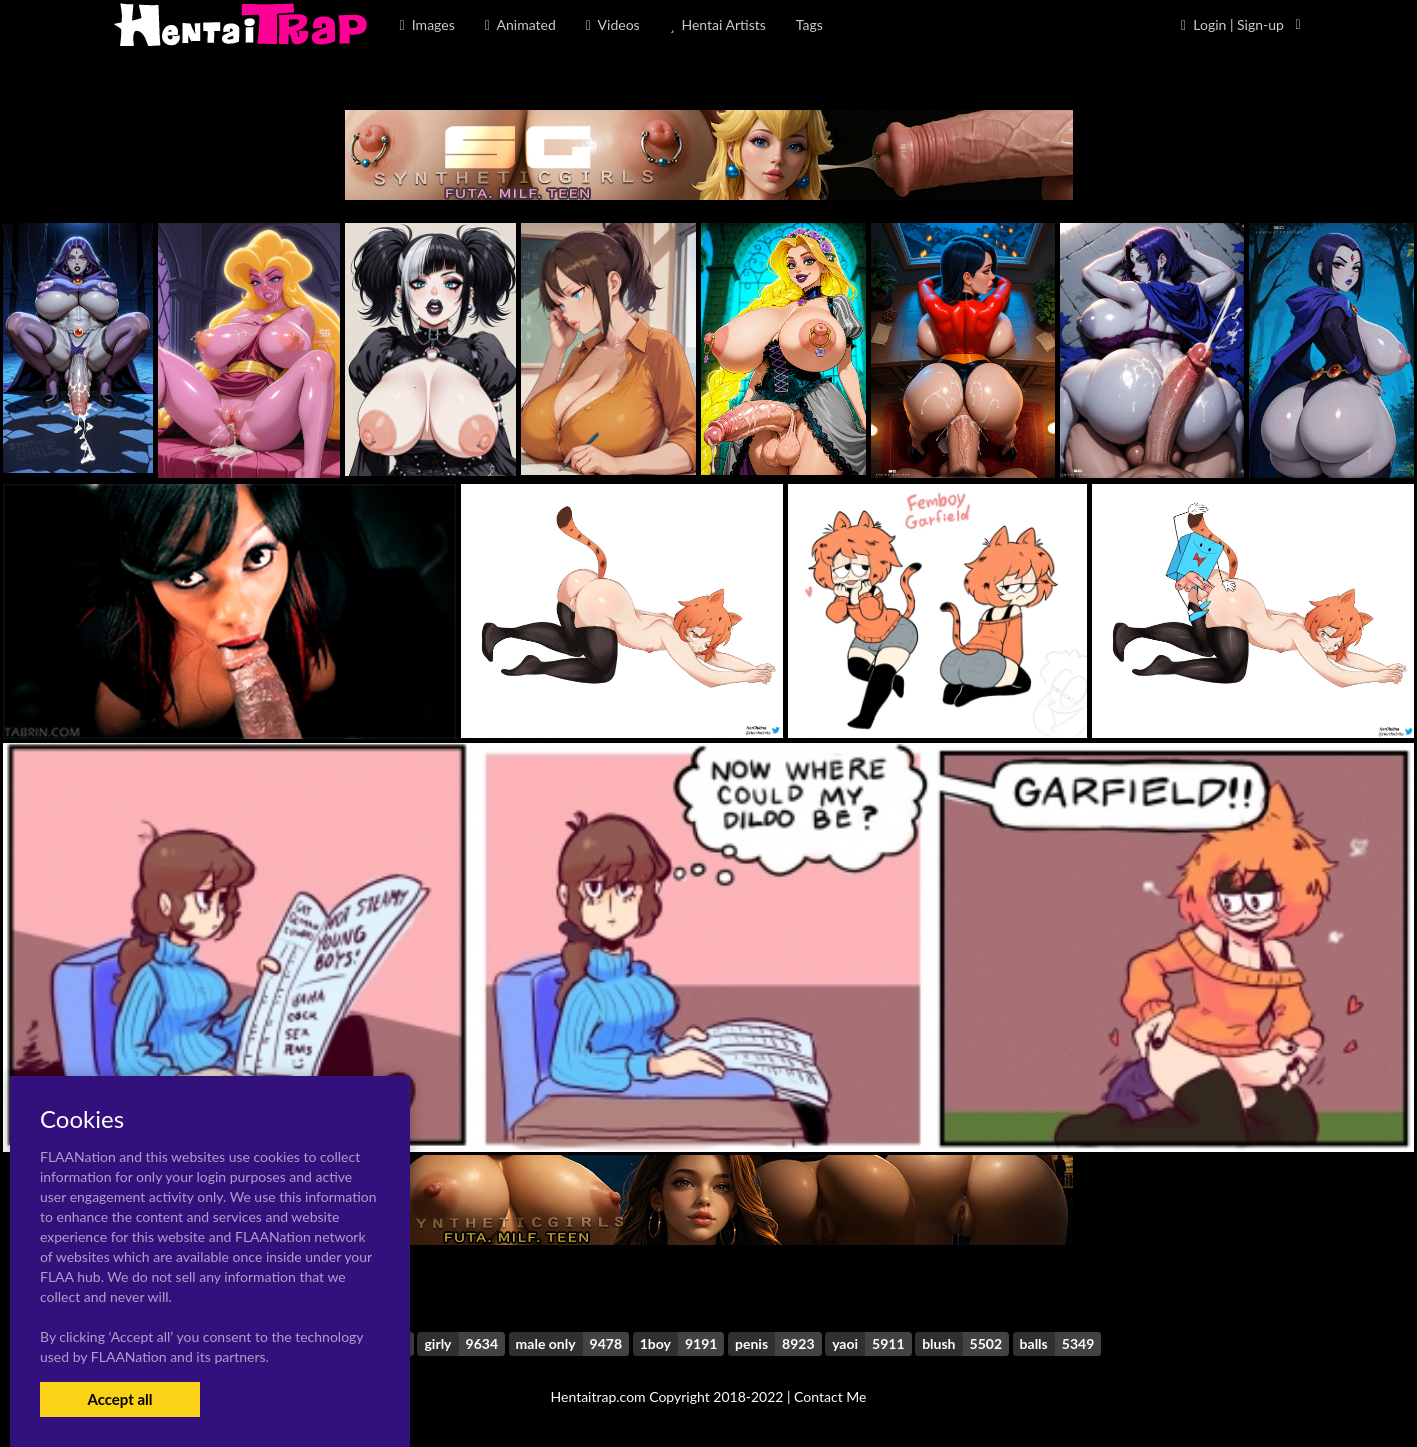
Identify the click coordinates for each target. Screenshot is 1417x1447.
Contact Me (830, 1396)
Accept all (119, 1399)
